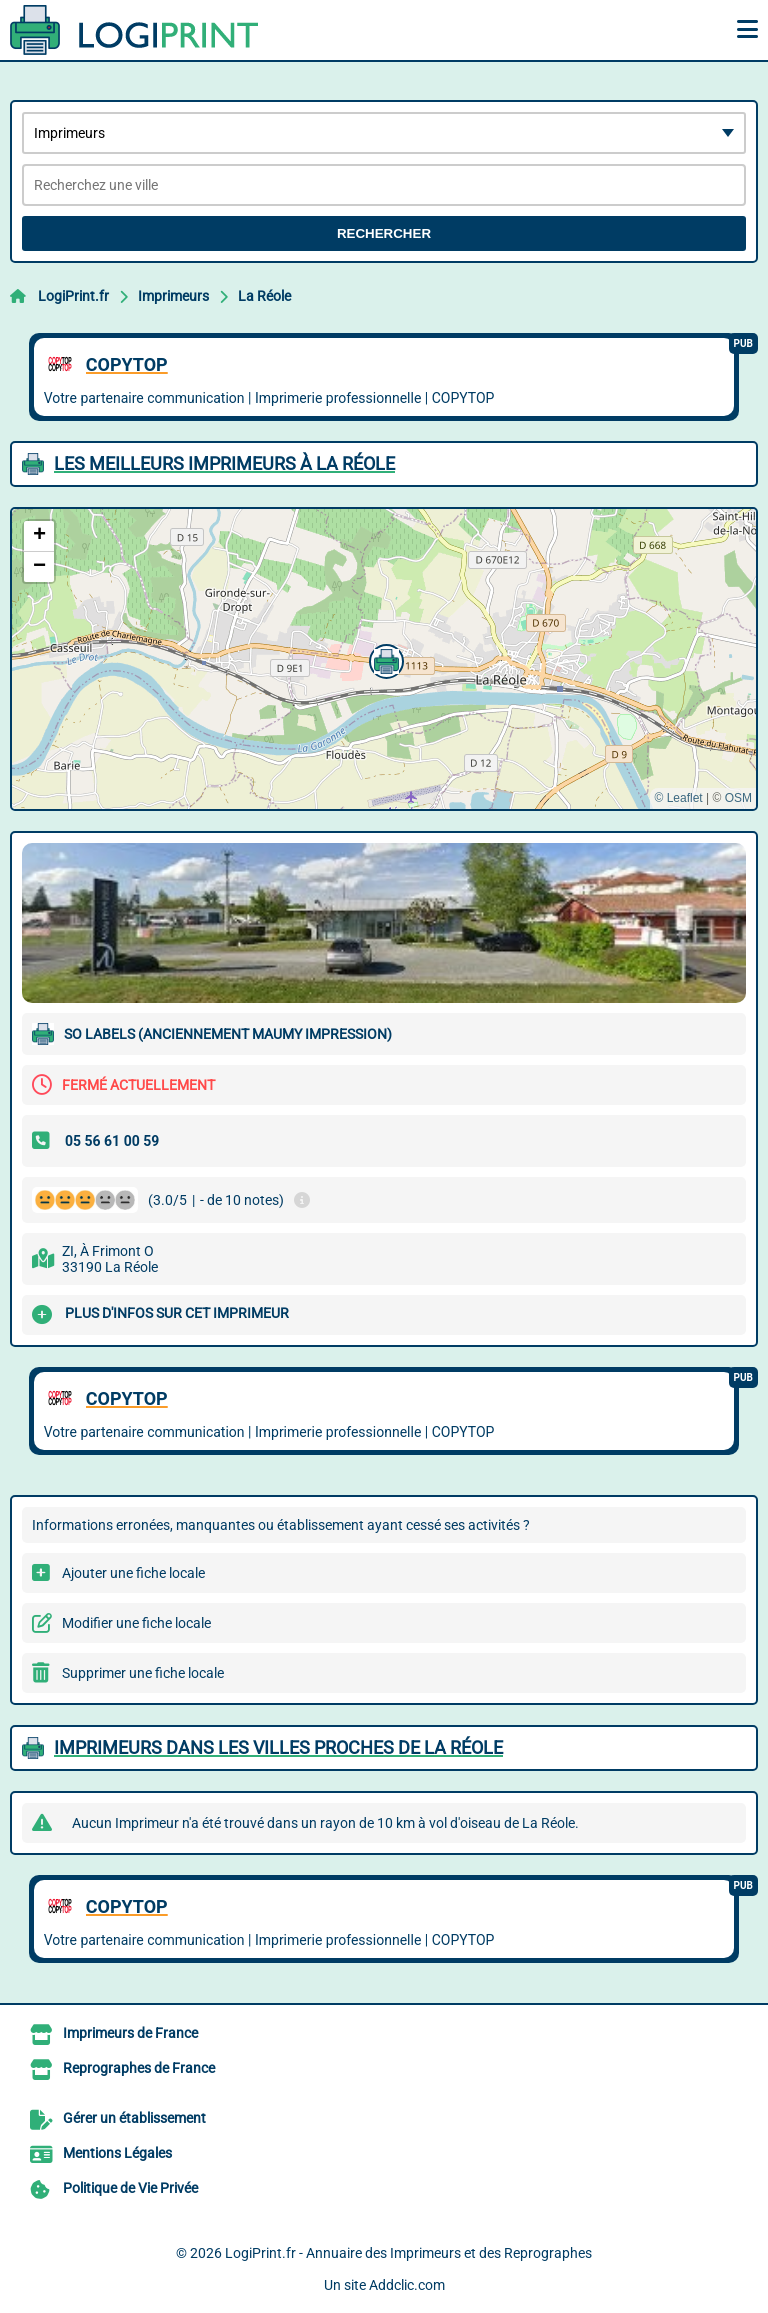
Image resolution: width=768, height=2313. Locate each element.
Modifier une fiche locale (136, 1623)
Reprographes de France (139, 2068)
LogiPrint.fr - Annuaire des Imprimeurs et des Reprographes (408, 2253)
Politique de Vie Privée (130, 2188)
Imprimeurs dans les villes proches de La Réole (278, 1747)
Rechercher (384, 233)
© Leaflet (678, 798)
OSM (738, 798)
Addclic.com (407, 2285)
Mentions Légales (117, 2153)
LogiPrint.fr (73, 296)
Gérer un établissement (134, 2118)
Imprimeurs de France (130, 2033)
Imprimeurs (173, 296)
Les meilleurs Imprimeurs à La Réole (224, 463)
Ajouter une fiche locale (133, 1573)
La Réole (264, 296)
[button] (384, 659)
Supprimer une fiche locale (143, 1673)
